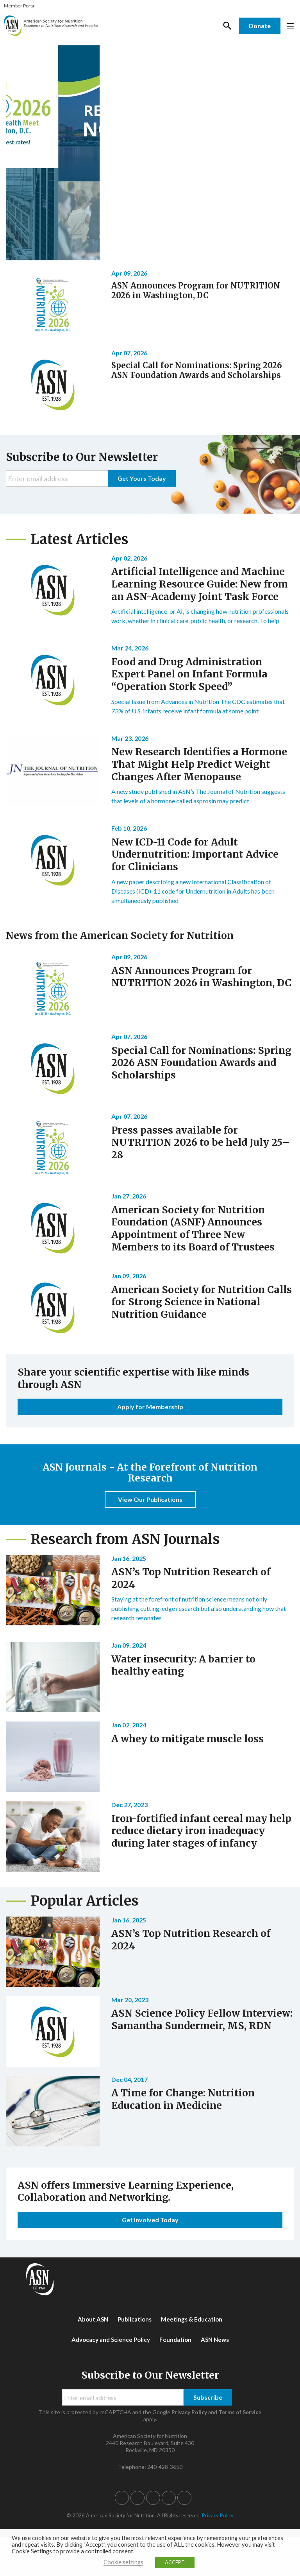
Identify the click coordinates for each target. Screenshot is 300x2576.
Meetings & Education (191, 2319)
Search (227, 25)
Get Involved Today (150, 2219)
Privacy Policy (189, 2412)
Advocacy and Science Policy (110, 2339)
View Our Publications (150, 1499)
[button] (122, 2498)
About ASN (93, 2319)
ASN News (215, 2339)
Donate (260, 25)
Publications (135, 2319)
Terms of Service (239, 2412)
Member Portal (20, 6)
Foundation (175, 2339)
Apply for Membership (150, 1406)
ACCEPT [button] (175, 2562)
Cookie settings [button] (123, 2562)
